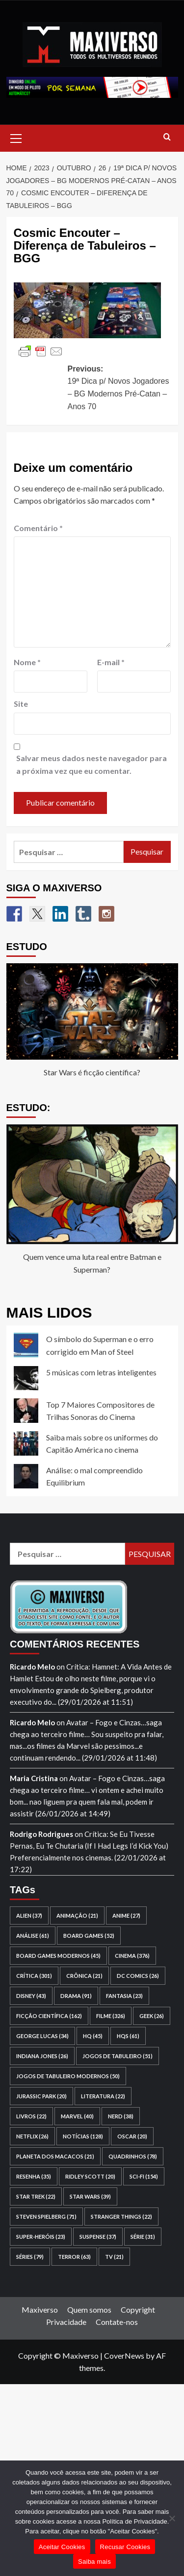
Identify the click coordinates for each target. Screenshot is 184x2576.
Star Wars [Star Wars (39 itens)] (90, 2196)
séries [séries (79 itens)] (30, 2256)
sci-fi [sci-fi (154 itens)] (144, 2176)
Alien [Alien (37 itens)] (29, 1915)
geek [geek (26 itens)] (151, 2016)
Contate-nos (117, 2321)
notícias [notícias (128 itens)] (83, 2136)
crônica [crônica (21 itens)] (84, 1976)
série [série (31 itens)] (143, 2236)
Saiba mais (94, 2561)
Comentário (38, 528)
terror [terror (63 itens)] (74, 2256)
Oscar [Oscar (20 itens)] (132, 2136)
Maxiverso (40, 2309)
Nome (27, 662)
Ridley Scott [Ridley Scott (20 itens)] (90, 2176)
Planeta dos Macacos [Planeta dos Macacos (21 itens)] (55, 2156)
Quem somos (89, 2309)
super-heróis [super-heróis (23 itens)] (40, 2236)
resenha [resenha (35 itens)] (33, 2176)
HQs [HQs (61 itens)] (128, 2036)
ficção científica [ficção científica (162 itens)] (49, 2016)
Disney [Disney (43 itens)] (31, 1996)
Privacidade (66, 2321)
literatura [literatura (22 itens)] (103, 2096)
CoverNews (124, 2355)
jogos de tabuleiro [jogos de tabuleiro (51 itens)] (117, 2056)
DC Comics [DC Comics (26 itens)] (138, 1976)
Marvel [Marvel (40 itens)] (77, 2116)
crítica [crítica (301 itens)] (34, 1976)
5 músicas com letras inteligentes (101, 1372)
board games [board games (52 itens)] (88, 1935)
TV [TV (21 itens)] (114, 2256)
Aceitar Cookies (62, 2547)
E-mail (111, 662)
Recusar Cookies (125, 2547)
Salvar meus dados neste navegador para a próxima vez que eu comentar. (91, 764)
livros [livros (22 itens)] (31, 2116)
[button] (16, 137)
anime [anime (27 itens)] (126, 1915)
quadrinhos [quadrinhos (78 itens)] (132, 2156)
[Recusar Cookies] (172, 2518)
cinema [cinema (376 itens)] (132, 1955)
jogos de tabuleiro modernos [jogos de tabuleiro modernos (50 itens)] (68, 2076)
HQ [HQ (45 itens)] (93, 2036)
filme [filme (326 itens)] (110, 2016)
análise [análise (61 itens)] (32, 1935)
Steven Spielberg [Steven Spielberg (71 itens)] (46, 2216)
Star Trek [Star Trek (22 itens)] (35, 2196)
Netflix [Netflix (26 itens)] (32, 2136)
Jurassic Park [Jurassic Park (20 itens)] (41, 2096)
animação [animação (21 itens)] (77, 1915)
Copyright (138, 2309)
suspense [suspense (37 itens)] (97, 2236)
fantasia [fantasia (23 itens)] (124, 1996)
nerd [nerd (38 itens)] (120, 2116)
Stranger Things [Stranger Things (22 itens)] (121, 2216)
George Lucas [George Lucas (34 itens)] (42, 2036)
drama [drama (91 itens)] (76, 1996)
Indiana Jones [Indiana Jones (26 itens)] (42, 2056)
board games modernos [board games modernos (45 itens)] (58, 1955)
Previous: (119, 389)
